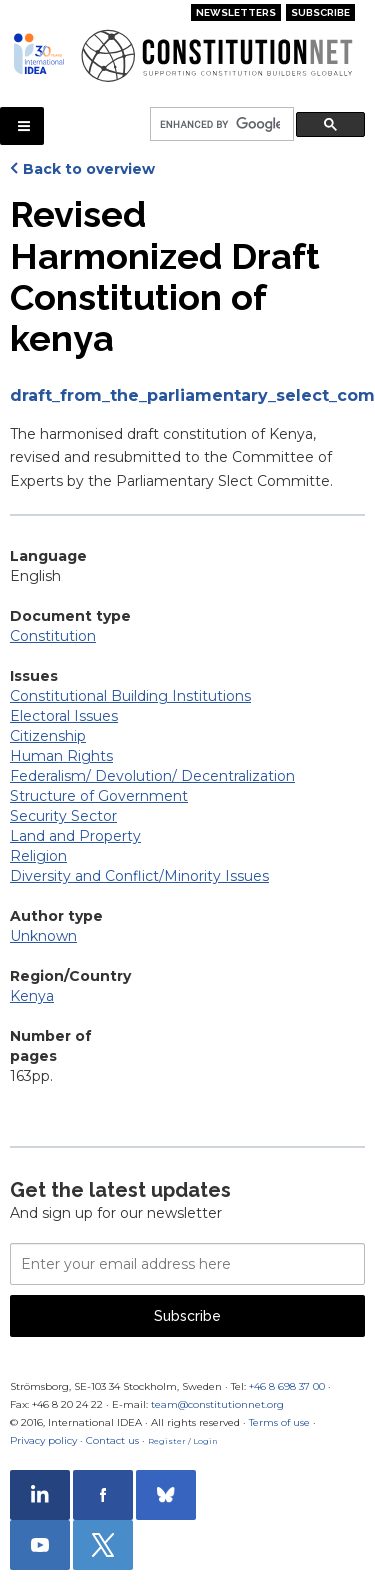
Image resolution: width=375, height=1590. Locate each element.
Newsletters (236, 12)
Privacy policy (43, 1440)
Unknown (43, 936)
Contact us (112, 1440)
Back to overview (89, 169)
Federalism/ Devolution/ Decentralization (152, 776)
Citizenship (48, 736)
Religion (38, 856)
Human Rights (61, 756)
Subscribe (320, 12)
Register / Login (183, 1441)
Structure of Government (99, 796)
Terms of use (279, 1422)
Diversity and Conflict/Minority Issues (139, 876)
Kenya (32, 996)
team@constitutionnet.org (217, 1404)
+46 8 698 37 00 (287, 1386)
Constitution (53, 636)
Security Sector (63, 816)
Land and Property (75, 836)
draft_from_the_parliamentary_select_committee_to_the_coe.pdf (187, 395)
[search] (220, 124)
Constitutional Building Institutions (130, 696)
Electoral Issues (64, 716)
